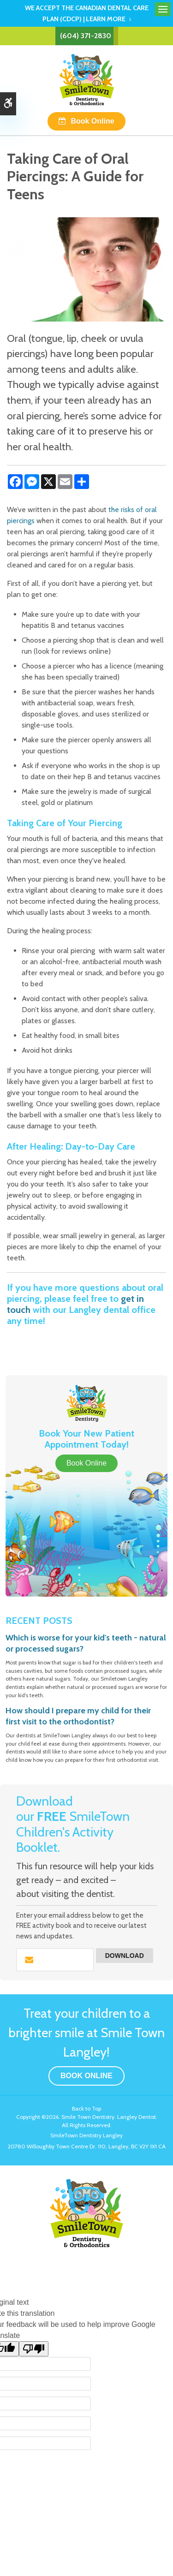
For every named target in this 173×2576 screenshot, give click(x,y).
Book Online (92, 121)
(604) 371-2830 (85, 35)
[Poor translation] (33, 2348)
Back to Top (86, 2108)
